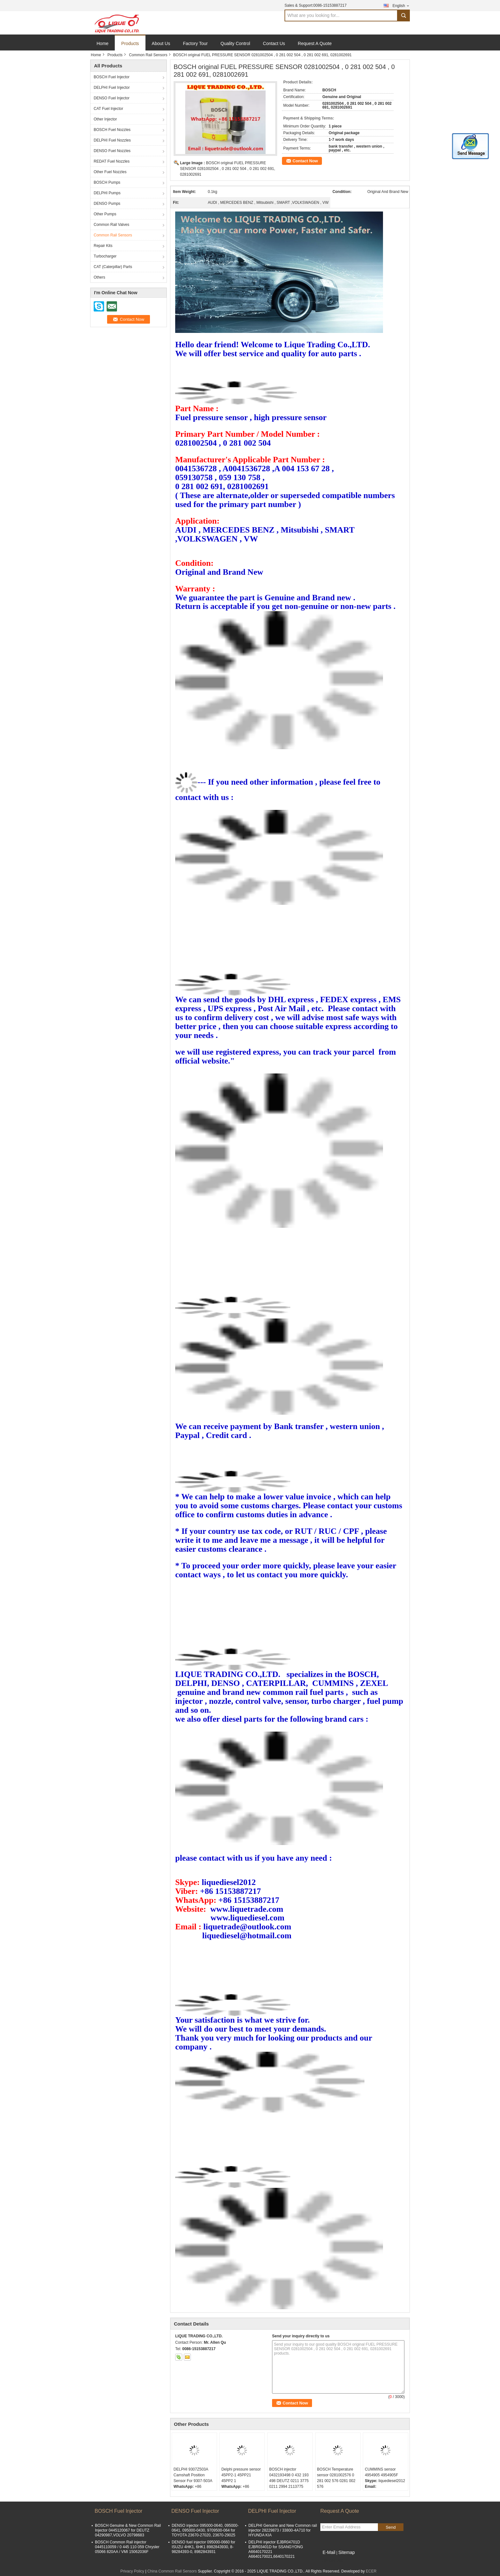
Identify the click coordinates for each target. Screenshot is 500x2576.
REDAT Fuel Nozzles (111, 161)
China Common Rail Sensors (172, 2571)
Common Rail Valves (111, 224)
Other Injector (105, 119)
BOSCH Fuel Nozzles (112, 129)
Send (390, 2527)
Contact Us (274, 43)
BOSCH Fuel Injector (111, 77)
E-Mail (329, 2552)
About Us (161, 43)
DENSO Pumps (107, 203)
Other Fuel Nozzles (110, 172)
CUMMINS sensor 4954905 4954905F (381, 2472)
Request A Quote (315, 43)
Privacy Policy (132, 2571)
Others (99, 277)
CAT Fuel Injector (108, 108)
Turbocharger (105, 256)
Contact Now (305, 160)
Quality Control (235, 43)
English (401, 5)
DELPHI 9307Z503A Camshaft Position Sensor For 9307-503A (193, 2475)
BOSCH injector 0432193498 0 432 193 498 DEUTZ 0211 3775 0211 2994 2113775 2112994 (289, 2481)
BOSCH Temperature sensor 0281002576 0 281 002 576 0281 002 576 (336, 2478)
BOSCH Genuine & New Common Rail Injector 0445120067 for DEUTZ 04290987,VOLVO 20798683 (128, 2530)
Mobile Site (331, 2560)
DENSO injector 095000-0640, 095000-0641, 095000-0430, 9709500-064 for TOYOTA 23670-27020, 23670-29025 (205, 2530)
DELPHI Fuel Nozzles (112, 140)
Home (102, 43)
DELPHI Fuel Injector (112, 87)
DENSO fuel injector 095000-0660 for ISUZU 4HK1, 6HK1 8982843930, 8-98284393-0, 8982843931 (203, 2547)
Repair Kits (103, 245)
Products (130, 43)
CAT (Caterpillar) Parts (113, 267)
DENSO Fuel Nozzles (112, 151)
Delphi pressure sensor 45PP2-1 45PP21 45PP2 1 (241, 2475)
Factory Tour (195, 43)
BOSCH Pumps (107, 182)
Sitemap (346, 2552)
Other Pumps (105, 214)
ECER (371, 2571)
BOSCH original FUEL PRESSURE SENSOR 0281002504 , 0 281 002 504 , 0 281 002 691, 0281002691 (227, 169)
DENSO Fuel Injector (111, 98)
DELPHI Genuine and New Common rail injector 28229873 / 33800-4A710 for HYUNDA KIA (282, 2530)
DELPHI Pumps (107, 193)
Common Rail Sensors (148, 55)
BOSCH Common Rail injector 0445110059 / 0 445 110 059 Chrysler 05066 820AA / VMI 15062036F (127, 2547)
